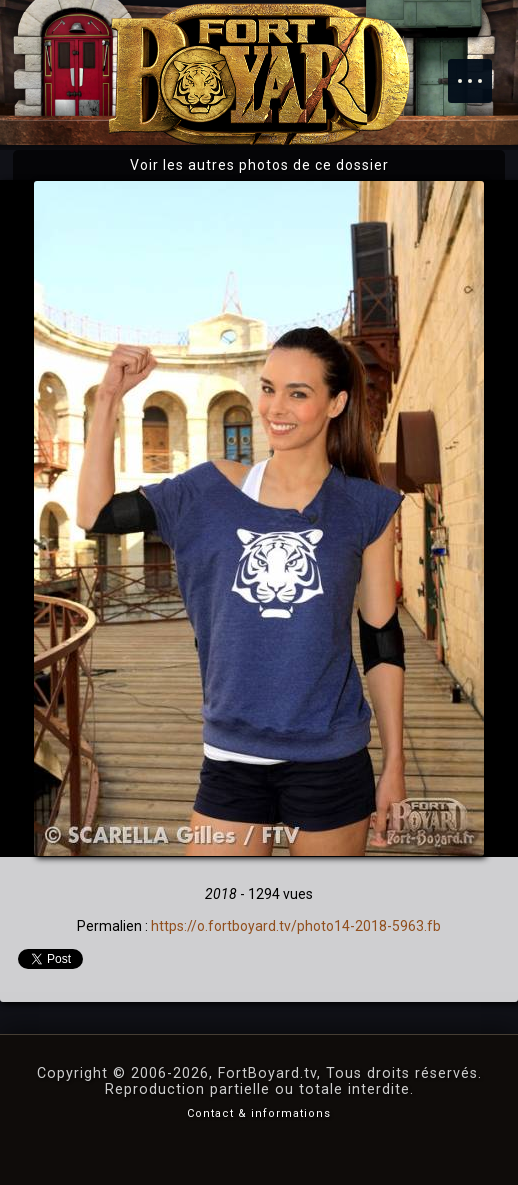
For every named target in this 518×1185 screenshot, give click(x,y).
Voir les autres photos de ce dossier (259, 165)
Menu (480, 71)
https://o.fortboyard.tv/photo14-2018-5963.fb (296, 926)
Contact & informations (259, 1113)
